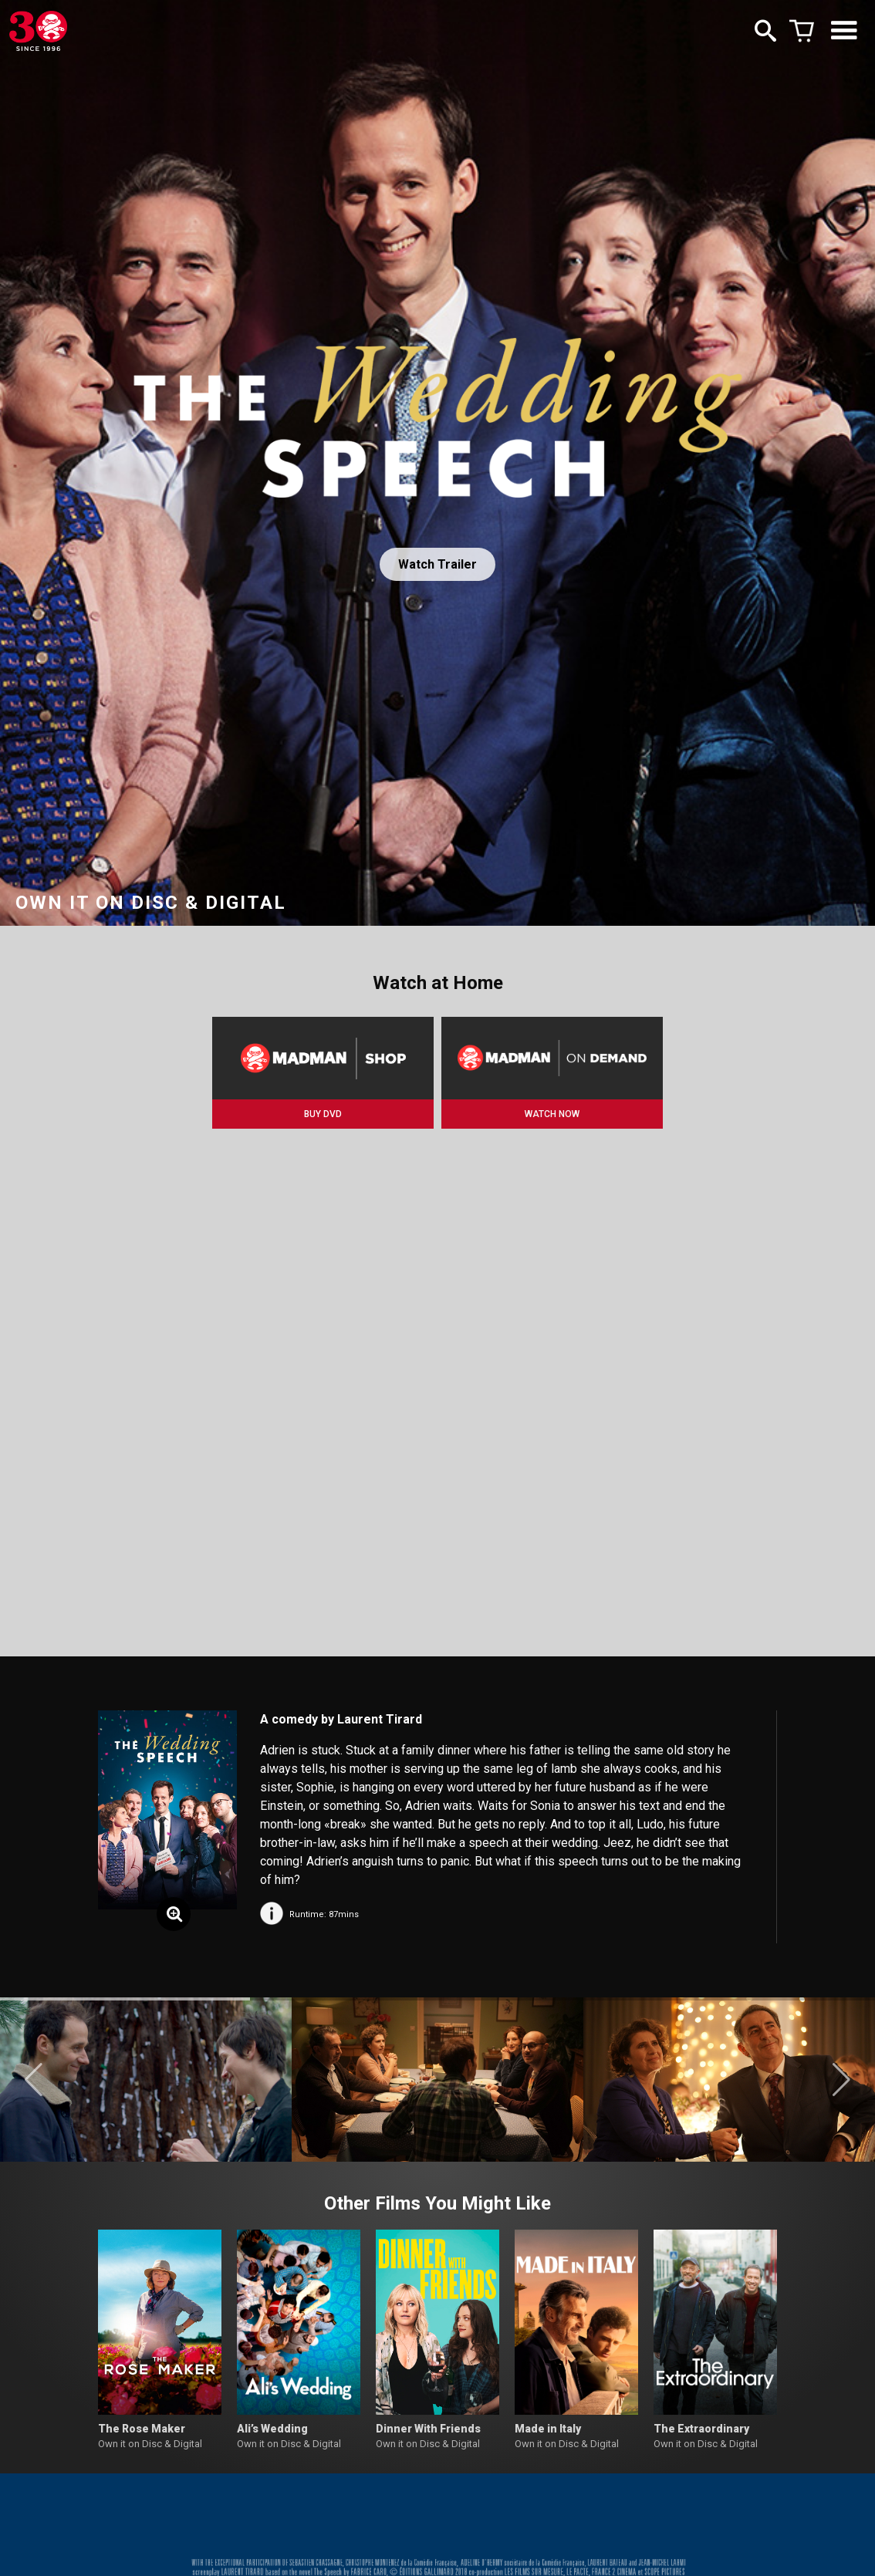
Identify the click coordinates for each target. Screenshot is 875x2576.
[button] (33, 2080)
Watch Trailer (437, 564)
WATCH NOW (552, 1114)
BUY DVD (323, 1114)
